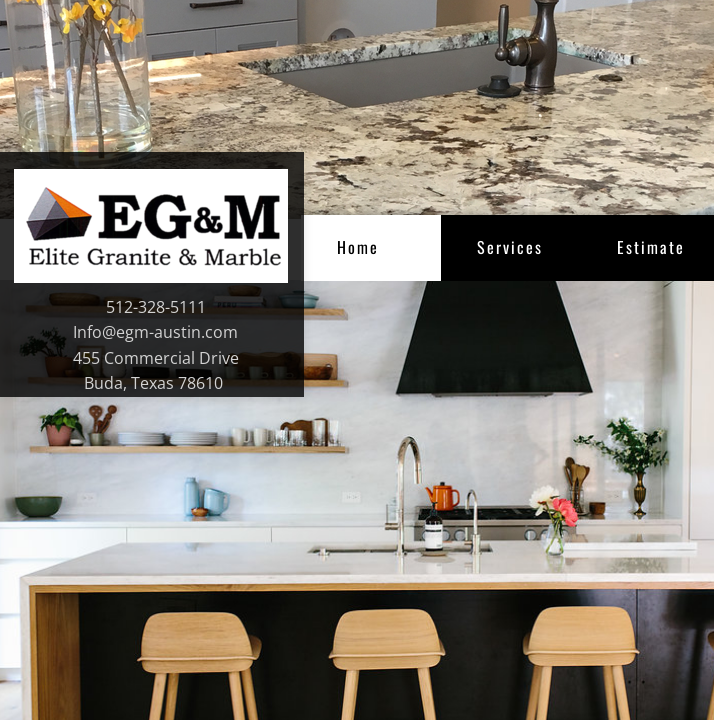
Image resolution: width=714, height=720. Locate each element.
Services (510, 247)
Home (358, 247)
